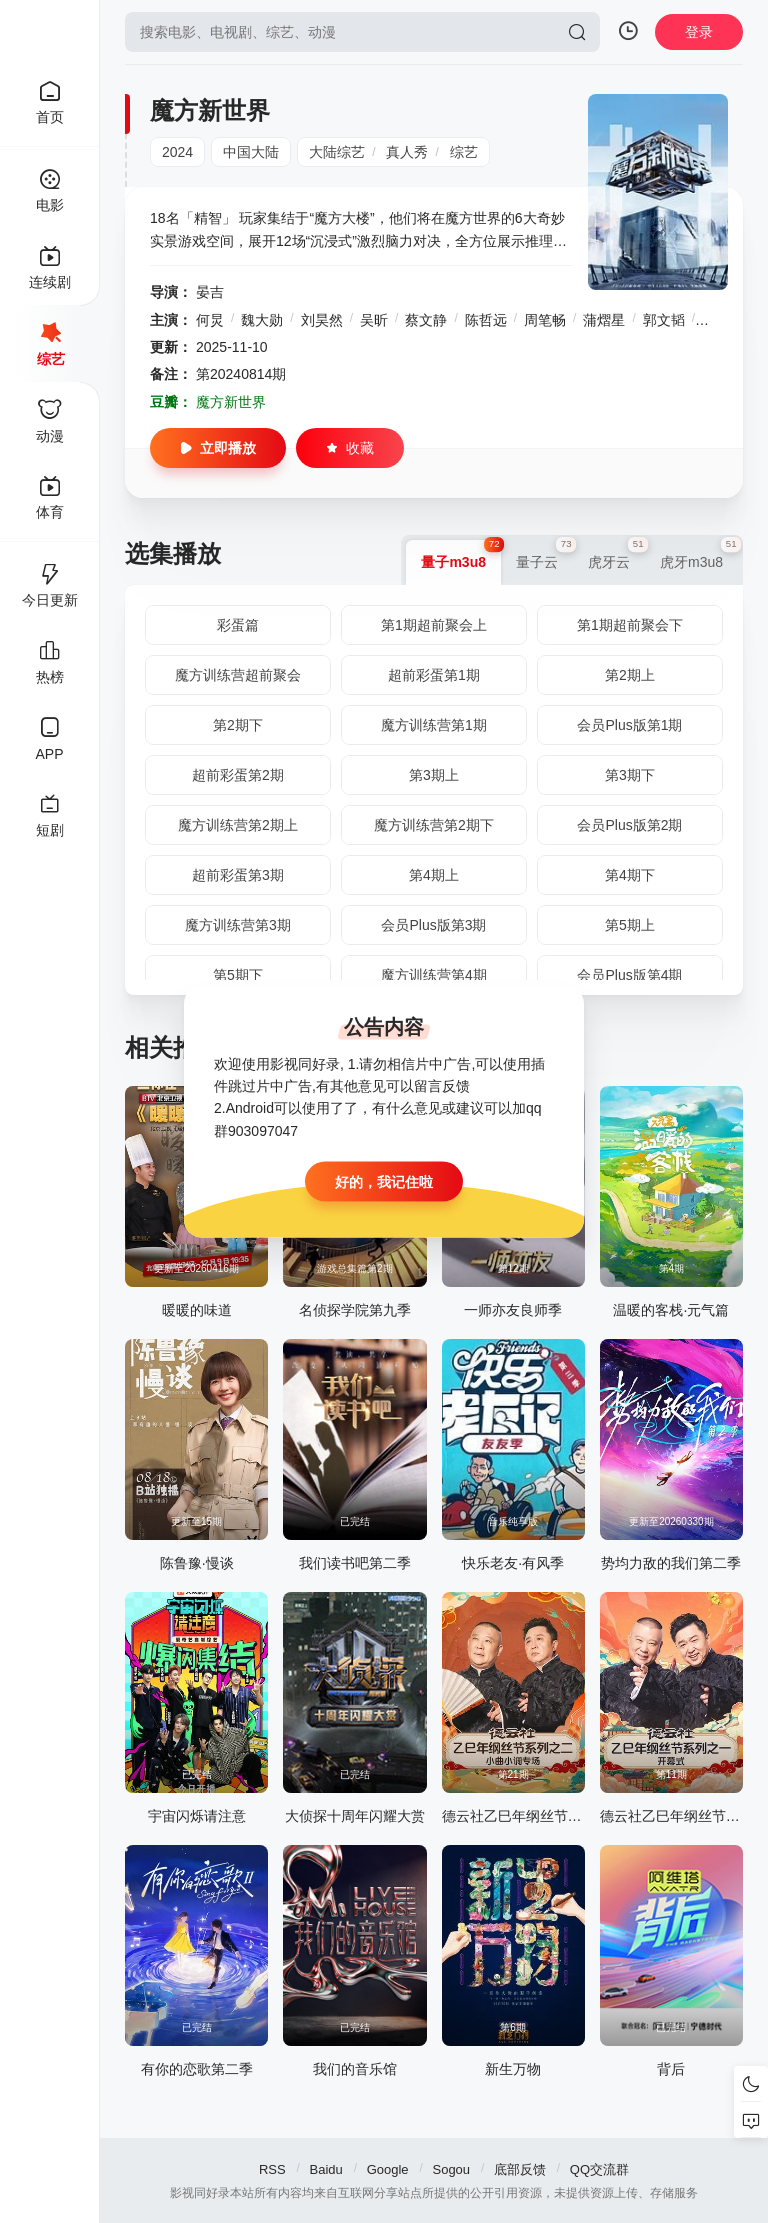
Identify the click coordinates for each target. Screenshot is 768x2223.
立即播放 (218, 448)
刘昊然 (322, 320)
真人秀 (407, 152)
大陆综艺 (337, 152)
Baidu (326, 2169)
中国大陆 (251, 152)
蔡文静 (426, 320)
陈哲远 (486, 320)
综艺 (464, 152)
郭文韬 (664, 320)
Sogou (451, 2169)
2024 (177, 152)
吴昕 (374, 320)
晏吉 (210, 292)
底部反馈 (520, 2169)
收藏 (350, 448)
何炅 (210, 320)
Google (388, 2169)
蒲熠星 (604, 320)
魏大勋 (262, 320)
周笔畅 (545, 320)
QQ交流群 (599, 2169)
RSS (272, 2169)
